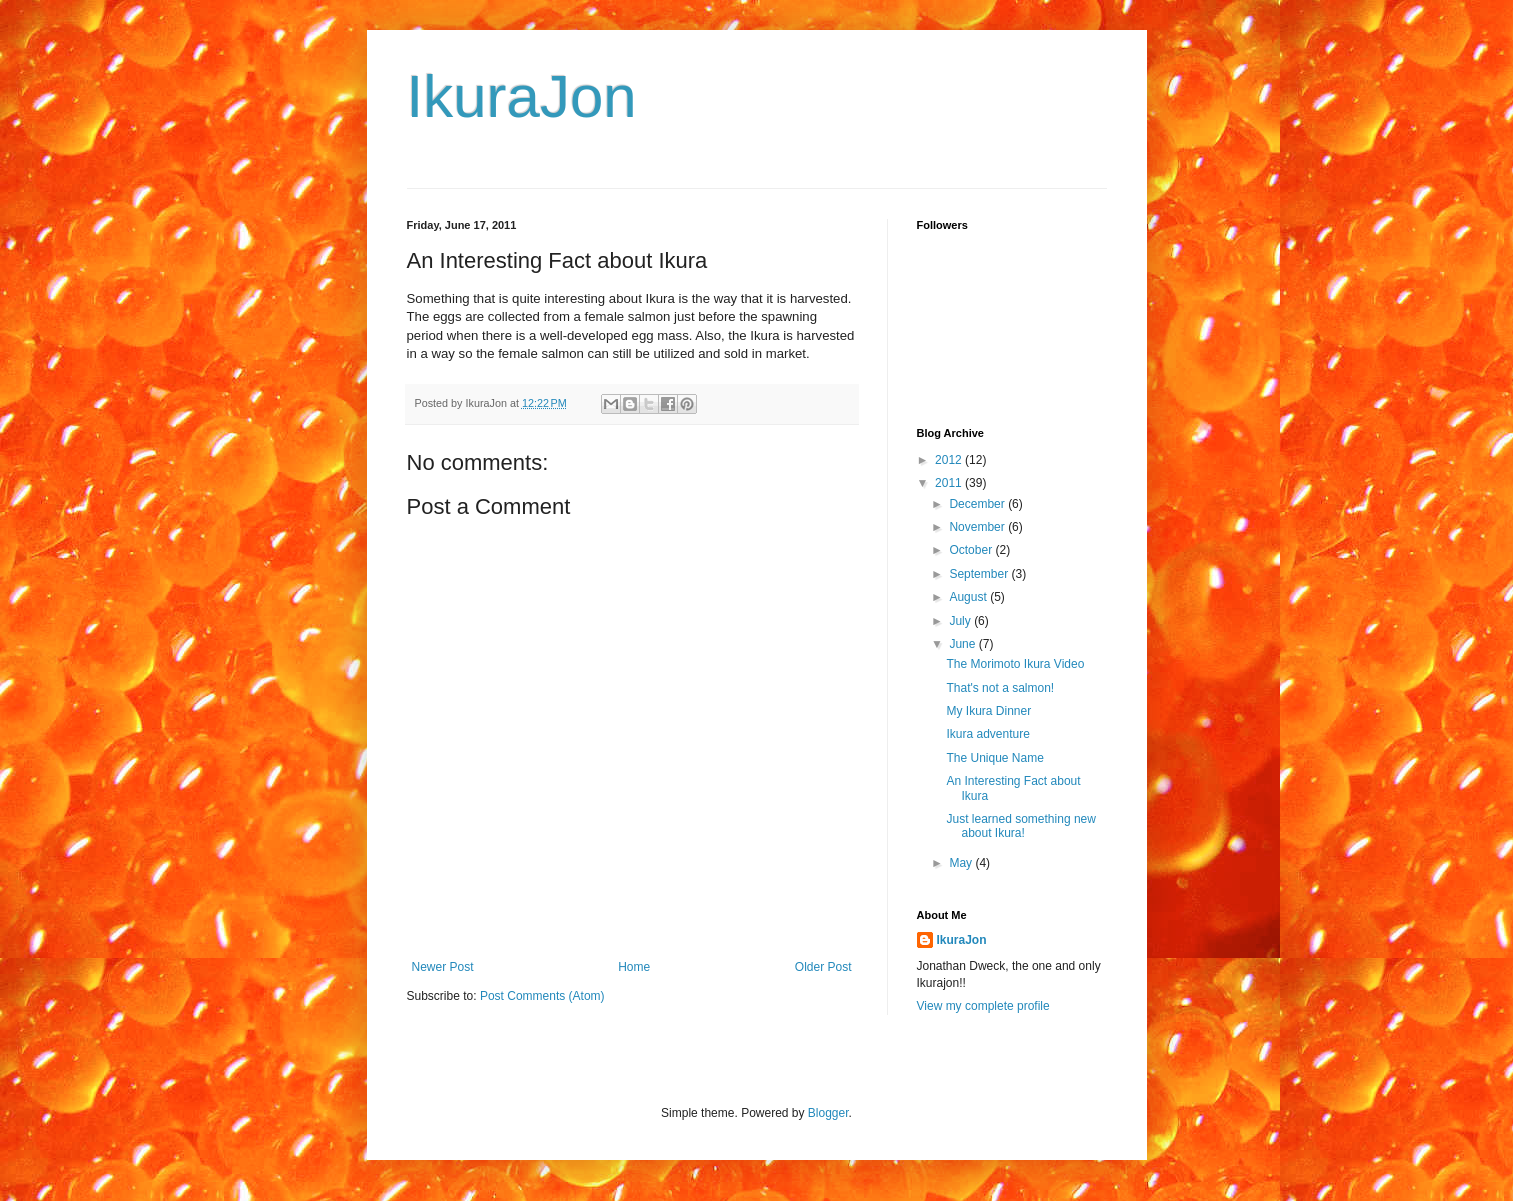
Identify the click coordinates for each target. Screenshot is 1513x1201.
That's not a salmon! (1000, 688)
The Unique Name (994, 758)
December (978, 504)
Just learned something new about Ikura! (1020, 826)
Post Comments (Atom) (542, 996)
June (963, 644)
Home (634, 967)
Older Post (823, 967)
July (961, 621)
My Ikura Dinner (988, 711)
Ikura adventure (987, 734)
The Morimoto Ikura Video (1015, 664)
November (978, 527)
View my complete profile (983, 1006)
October (972, 550)
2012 (950, 460)
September (980, 574)
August (969, 597)
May (962, 863)
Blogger (828, 1113)
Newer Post (443, 967)
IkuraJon (522, 96)
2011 (950, 483)
